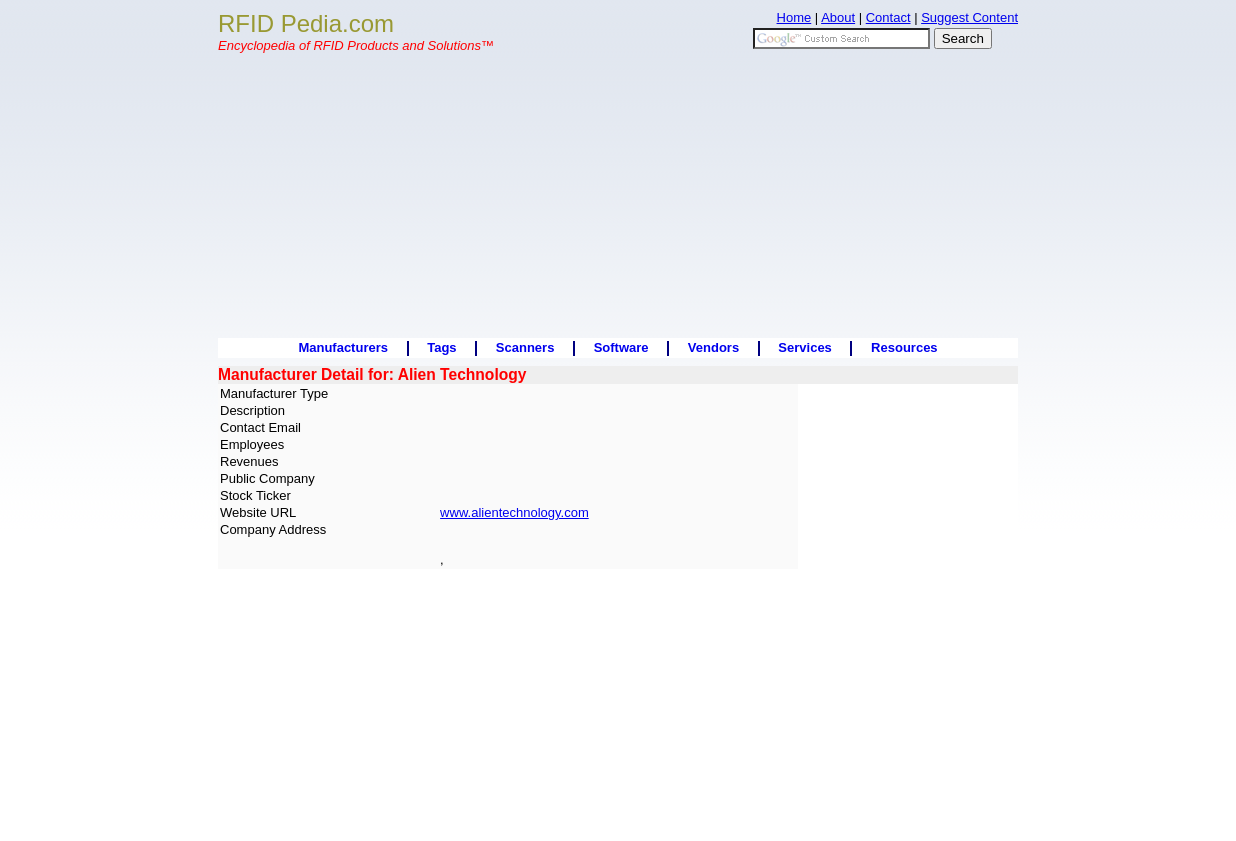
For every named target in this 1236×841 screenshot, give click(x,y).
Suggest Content (969, 17)
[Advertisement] (618, 198)
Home (794, 17)
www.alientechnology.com (514, 512)
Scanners (525, 347)
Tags (441, 347)
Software (621, 347)
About (838, 17)
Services (805, 347)
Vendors (713, 347)
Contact (888, 17)
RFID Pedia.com (306, 23)
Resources (904, 347)
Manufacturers (343, 347)
